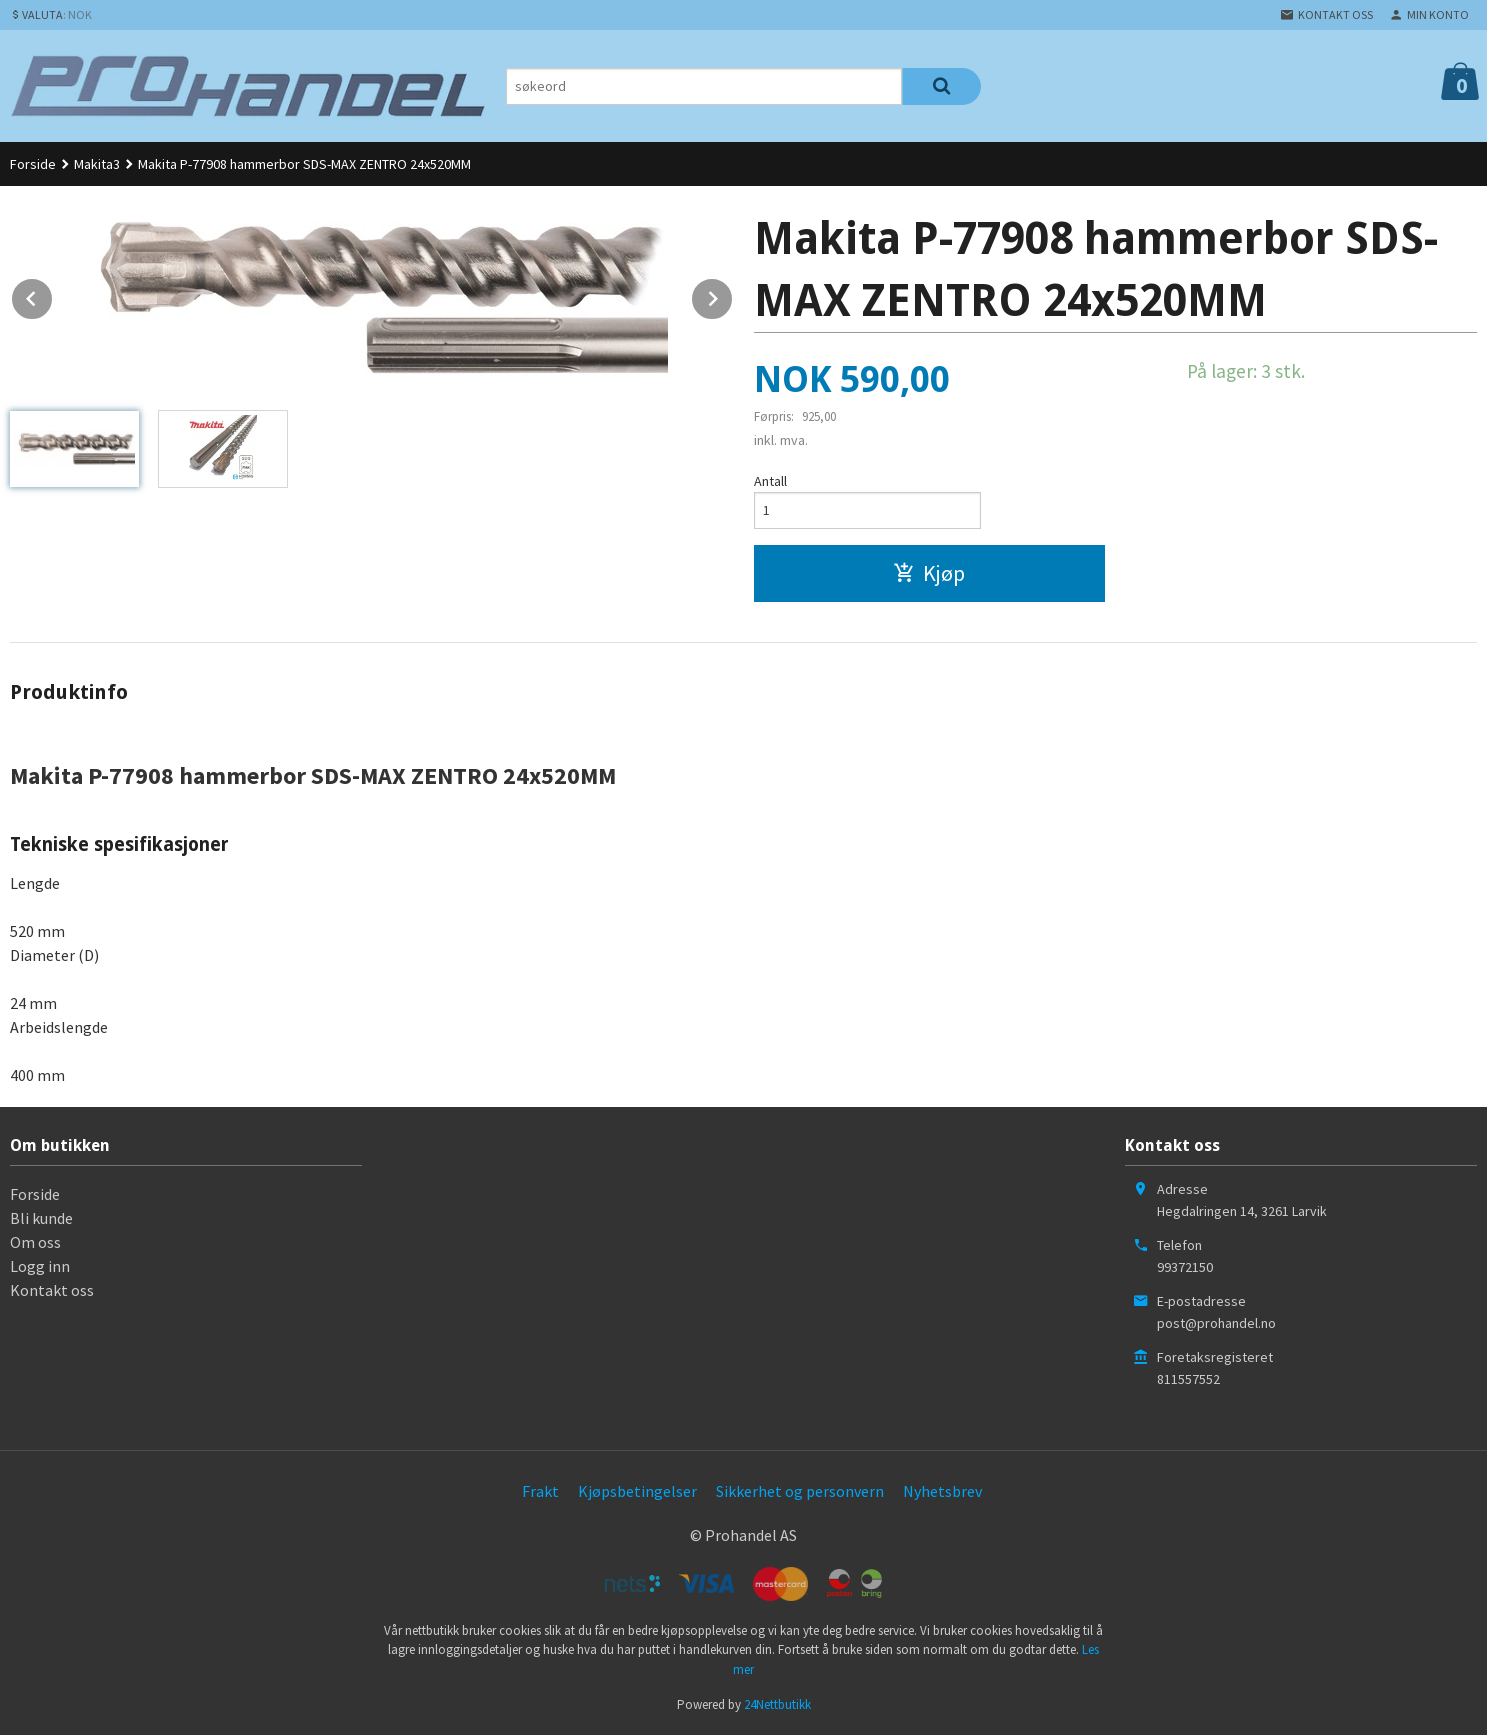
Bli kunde (41, 1218)
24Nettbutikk (777, 1704)
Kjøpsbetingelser (637, 1491)
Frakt (540, 1491)
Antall (770, 481)
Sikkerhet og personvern (800, 1491)
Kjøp (929, 573)
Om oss (35, 1242)
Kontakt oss (52, 1290)
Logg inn (40, 1266)
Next (733, 295)
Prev (53, 295)
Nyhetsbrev (942, 1491)
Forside (33, 164)
